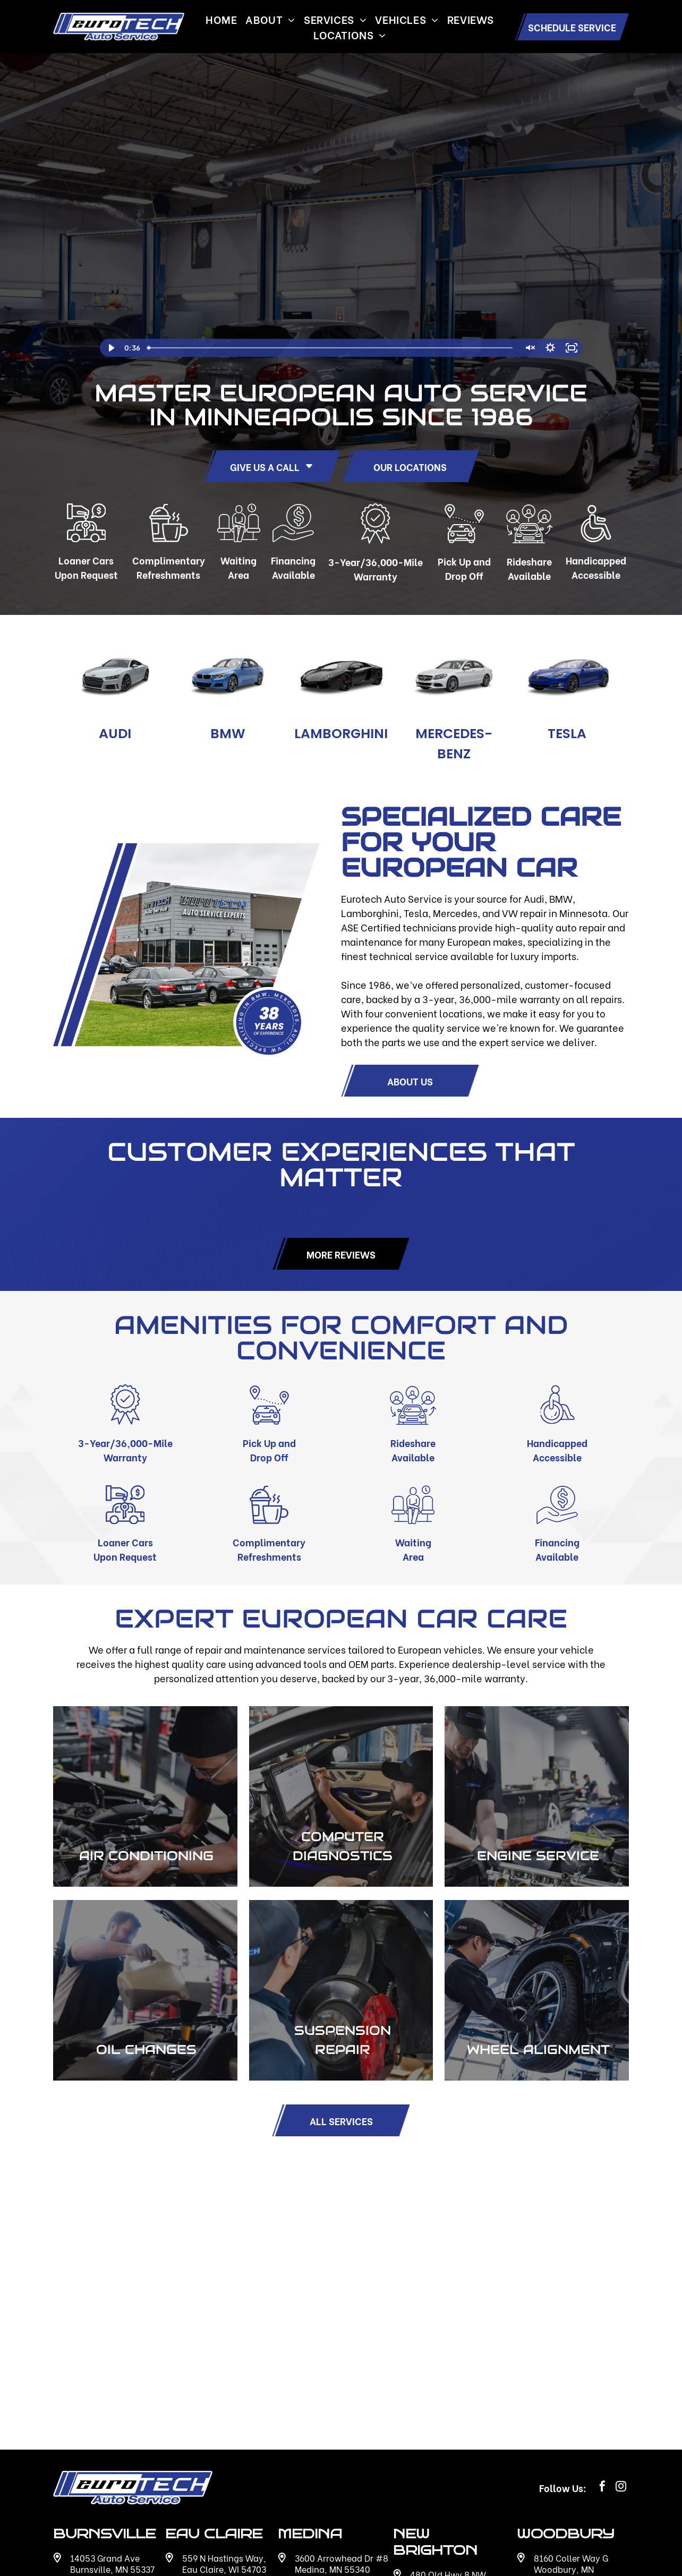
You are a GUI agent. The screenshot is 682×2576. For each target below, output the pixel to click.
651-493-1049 (564, 2481)
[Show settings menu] (550, 348)
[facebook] (602, 2323)
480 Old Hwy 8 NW (448, 2409)
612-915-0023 (100, 2469)
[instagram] (621, 2323)
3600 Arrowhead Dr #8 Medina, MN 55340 (341, 2398)
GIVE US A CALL (271, 466)
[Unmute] (529, 348)
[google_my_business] (401, 2512)
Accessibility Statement (581, 2549)
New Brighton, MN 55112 (459, 2421)
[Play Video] (110, 348)
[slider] (331, 348)
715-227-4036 (212, 2469)
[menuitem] (221, 19)
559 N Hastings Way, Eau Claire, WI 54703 (224, 2398)
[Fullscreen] (571, 348)
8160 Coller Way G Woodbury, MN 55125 (571, 2404)
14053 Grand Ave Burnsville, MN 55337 (112, 2398)
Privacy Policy (498, 2549)
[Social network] (420, 2512)
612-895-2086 (325, 2469)
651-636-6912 (440, 2486)
